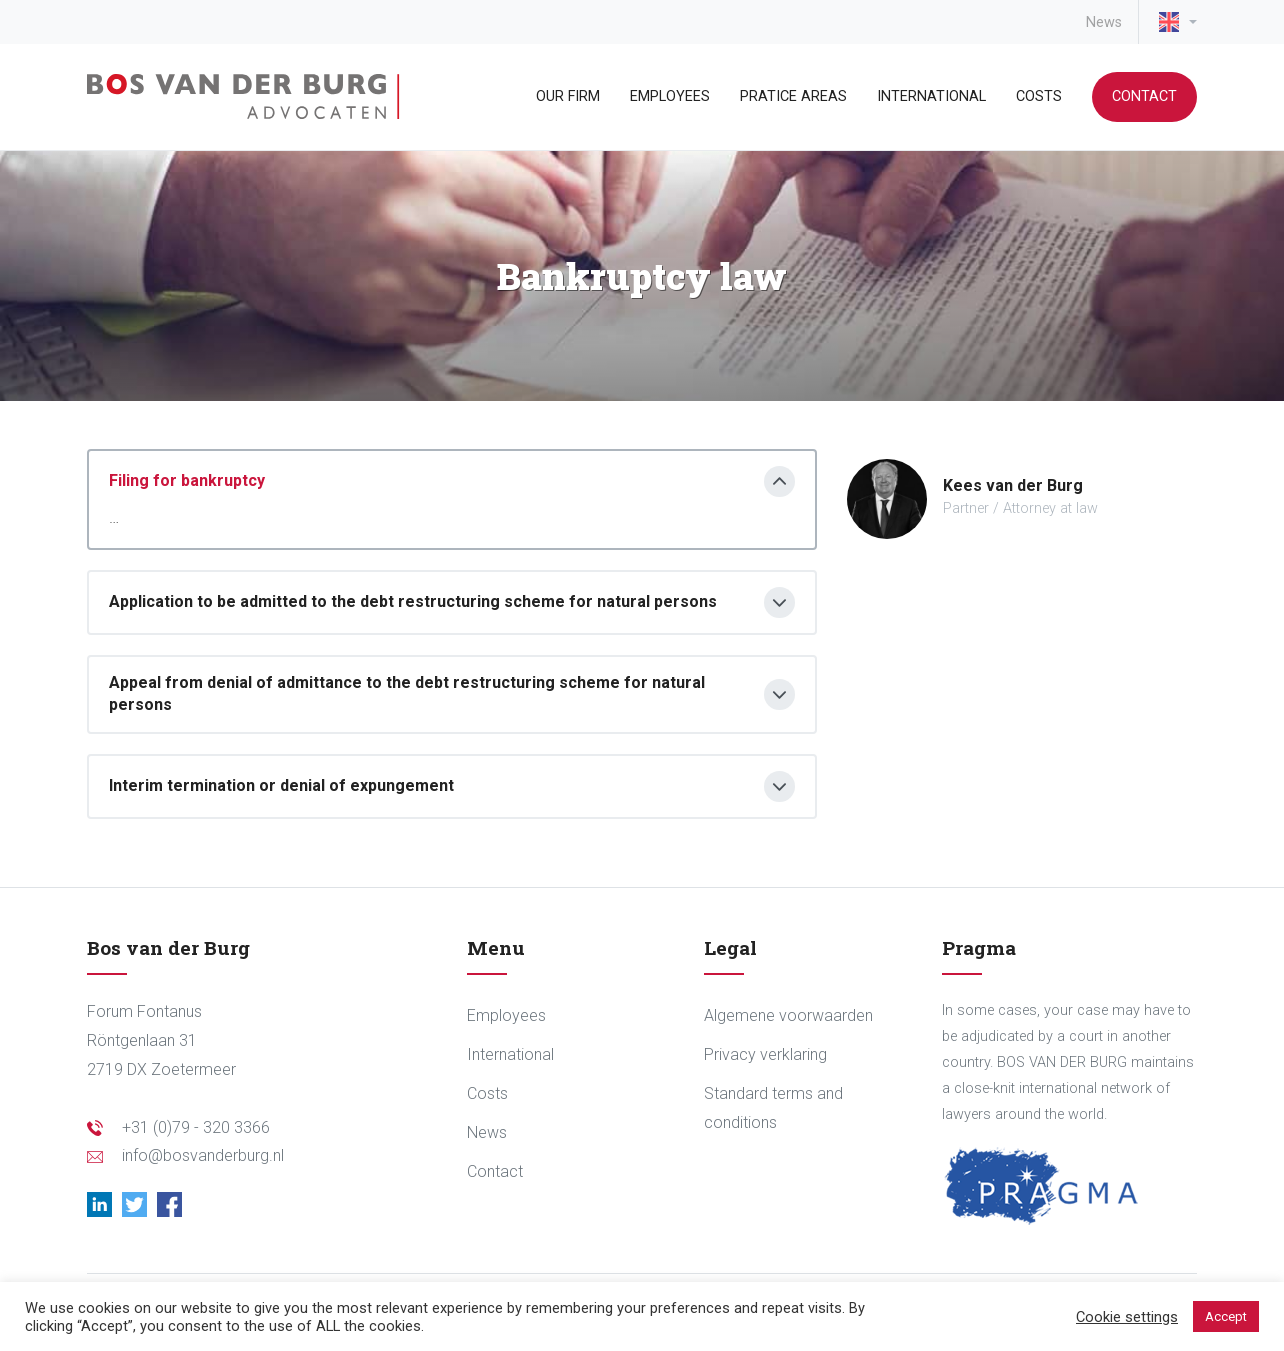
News (1104, 22)
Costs (1039, 96)
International (931, 96)
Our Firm (568, 96)
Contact (1144, 96)
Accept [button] (1226, 1316)
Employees (670, 96)
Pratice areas (793, 96)
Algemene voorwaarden (788, 1015)
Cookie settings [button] (1127, 1317)
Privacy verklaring (765, 1054)
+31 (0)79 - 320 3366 (196, 1127)
